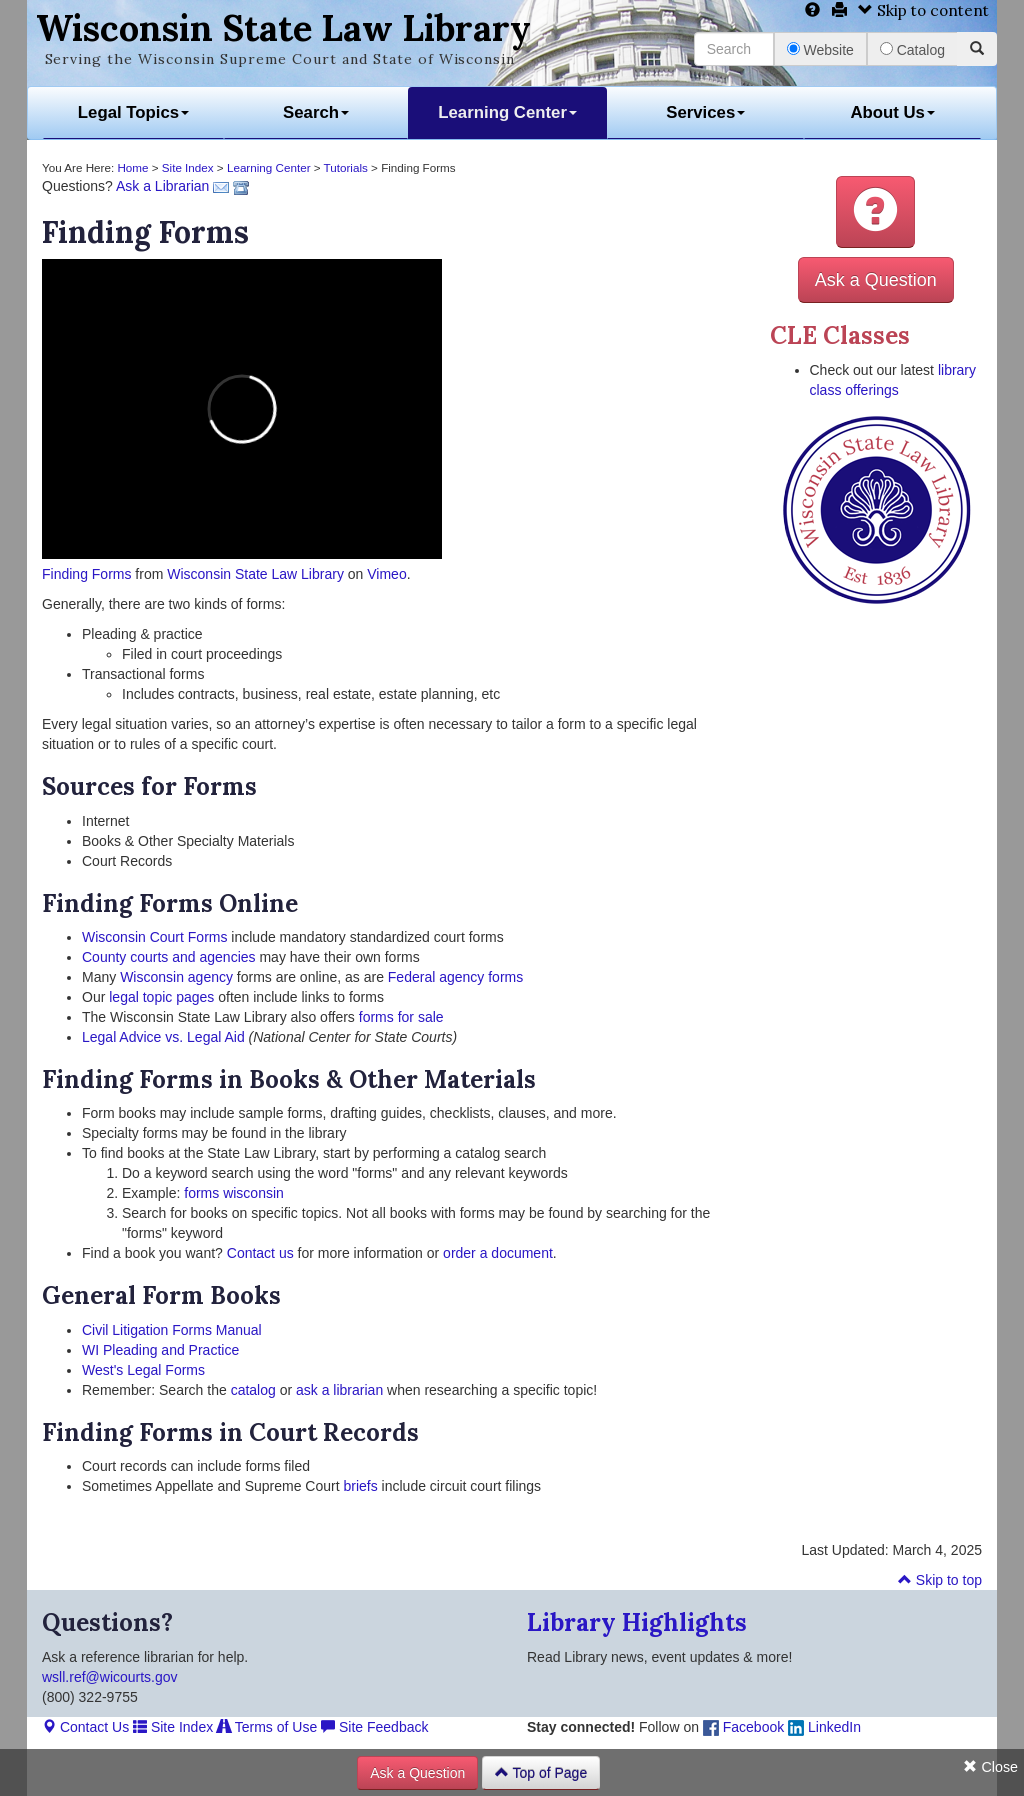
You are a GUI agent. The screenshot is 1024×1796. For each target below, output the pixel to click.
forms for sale (401, 1017)
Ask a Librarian (162, 186)
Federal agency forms (455, 977)
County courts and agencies (169, 957)
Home (132, 167)
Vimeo (386, 574)
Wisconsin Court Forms (154, 937)
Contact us (260, 1253)
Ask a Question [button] (876, 280)
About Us (892, 112)
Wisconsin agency (176, 977)
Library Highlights (637, 1622)
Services (705, 112)
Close (990, 1767)
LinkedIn (824, 1727)
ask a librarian (339, 1390)
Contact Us (85, 1727)
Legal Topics (133, 112)
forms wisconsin (234, 1193)
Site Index (188, 167)
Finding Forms (86, 574)
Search (316, 112)
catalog (253, 1390)
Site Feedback (374, 1727)
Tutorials (346, 167)
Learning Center (507, 112)
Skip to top (940, 1580)
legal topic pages (161, 997)
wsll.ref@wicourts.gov (110, 1677)
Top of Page (541, 1773)
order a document (498, 1253)
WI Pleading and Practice (160, 1350)
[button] (875, 212)
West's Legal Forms (143, 1370)
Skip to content (923, 10)
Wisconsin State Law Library (283, 28)
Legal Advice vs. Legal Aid (163, 1037)
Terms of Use (267, 1727)
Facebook (743, 1727)
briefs (360, 1486)
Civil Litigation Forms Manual (172, 1330)
